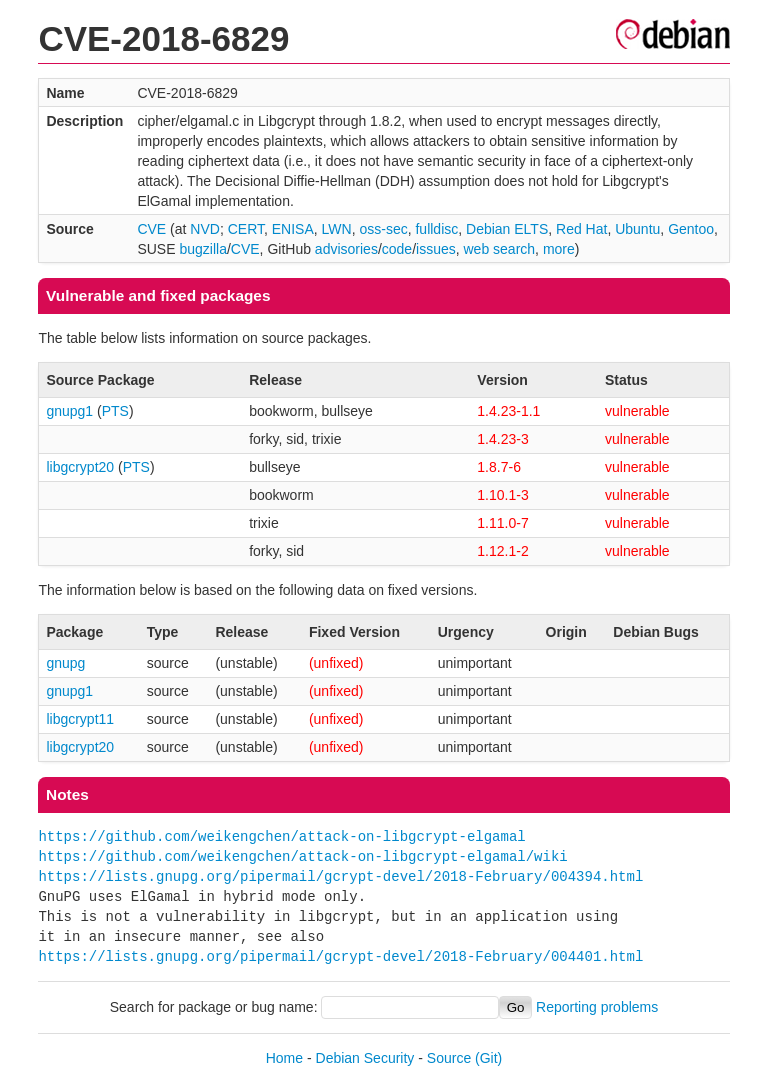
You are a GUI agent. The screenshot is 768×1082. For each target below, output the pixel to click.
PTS (115, 411)
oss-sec (383, 229)
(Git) (488, 1058)
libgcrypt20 (80, 467)
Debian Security (365, 1058)
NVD (205, 229)
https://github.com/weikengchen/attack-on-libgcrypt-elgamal (281, 836)
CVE (151, 229)
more (559, 249)
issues (436, 249)
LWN (337, 229)
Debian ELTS (507, 229)
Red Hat (581, 229)
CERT (246, 229)
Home (284, 1058)
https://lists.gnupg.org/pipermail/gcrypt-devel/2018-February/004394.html (340, 876)
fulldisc (436, 229)
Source (449, 1058)
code (397, 249)
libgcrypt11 (80, 719)
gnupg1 (69, 411)
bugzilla (202, 249)
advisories (346, 249)
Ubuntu (637, 229)
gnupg (65, 663)
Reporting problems (597, 1007)
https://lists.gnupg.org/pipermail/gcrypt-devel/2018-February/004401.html (340, 956)
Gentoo (691, 229)
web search (500, 249)
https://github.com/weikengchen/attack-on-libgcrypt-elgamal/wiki (302, 856)
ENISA (293, 229)
